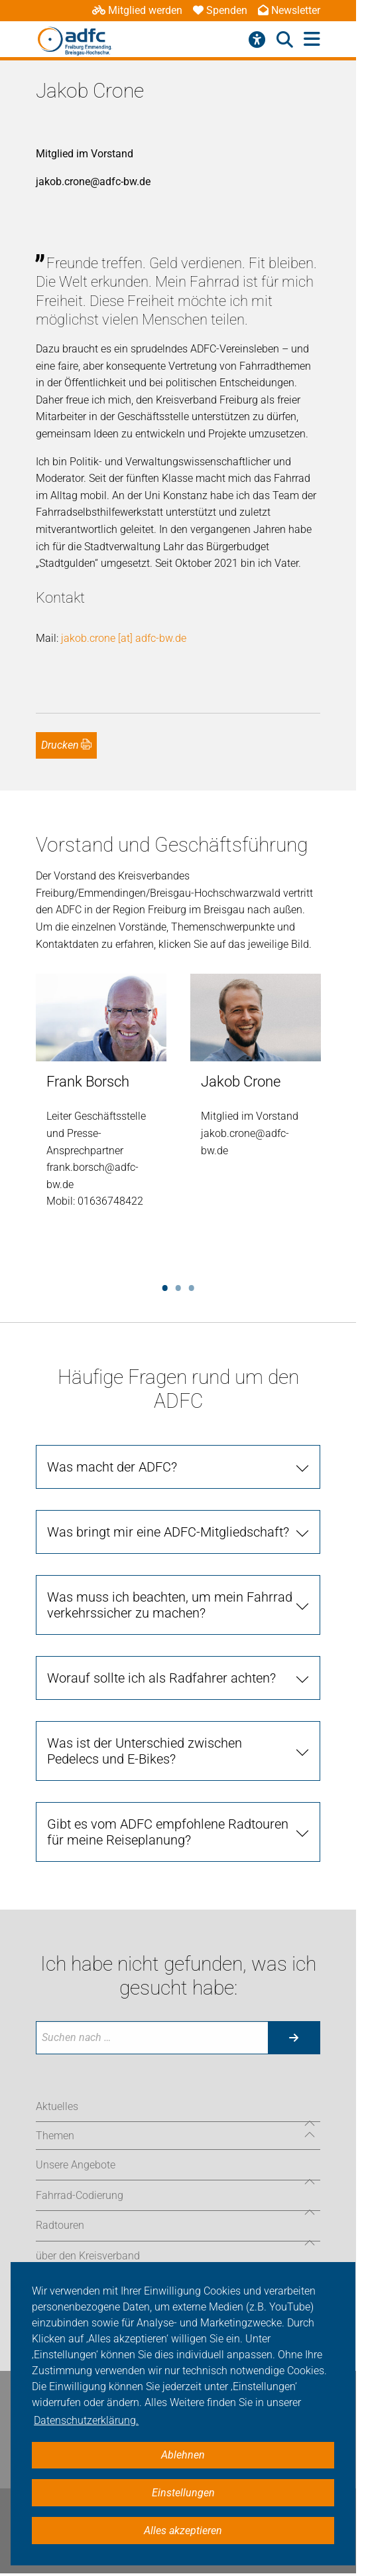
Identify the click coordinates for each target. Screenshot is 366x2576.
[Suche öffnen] (284, 40)
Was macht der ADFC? (112, 1467)
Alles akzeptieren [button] (183, 2530)
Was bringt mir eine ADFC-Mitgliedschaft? (168, 1532)
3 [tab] (191, 1285)
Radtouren (60, 2225)
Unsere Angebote (75, 2165)
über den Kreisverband (88, 2255)
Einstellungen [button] (183, 2492)
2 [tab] (178, 1285)
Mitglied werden (137, 10)
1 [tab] (165, 1285)
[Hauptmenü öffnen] (312, 39)
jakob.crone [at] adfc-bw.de (123, 638)
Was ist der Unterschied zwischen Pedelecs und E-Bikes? (144, 1751)
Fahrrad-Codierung (79, 2195)
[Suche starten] (294, 2038)
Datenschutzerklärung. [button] (86, 2420)
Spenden (220, 10)
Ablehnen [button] (183, 2455)
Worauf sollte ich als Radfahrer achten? (161, 1678)
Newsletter (289, 10)
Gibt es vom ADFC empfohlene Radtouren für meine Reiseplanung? (167, 1832)
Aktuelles (57, 2106)
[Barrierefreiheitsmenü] (257, 40)
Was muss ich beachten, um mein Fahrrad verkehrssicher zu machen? (169, 1605)
